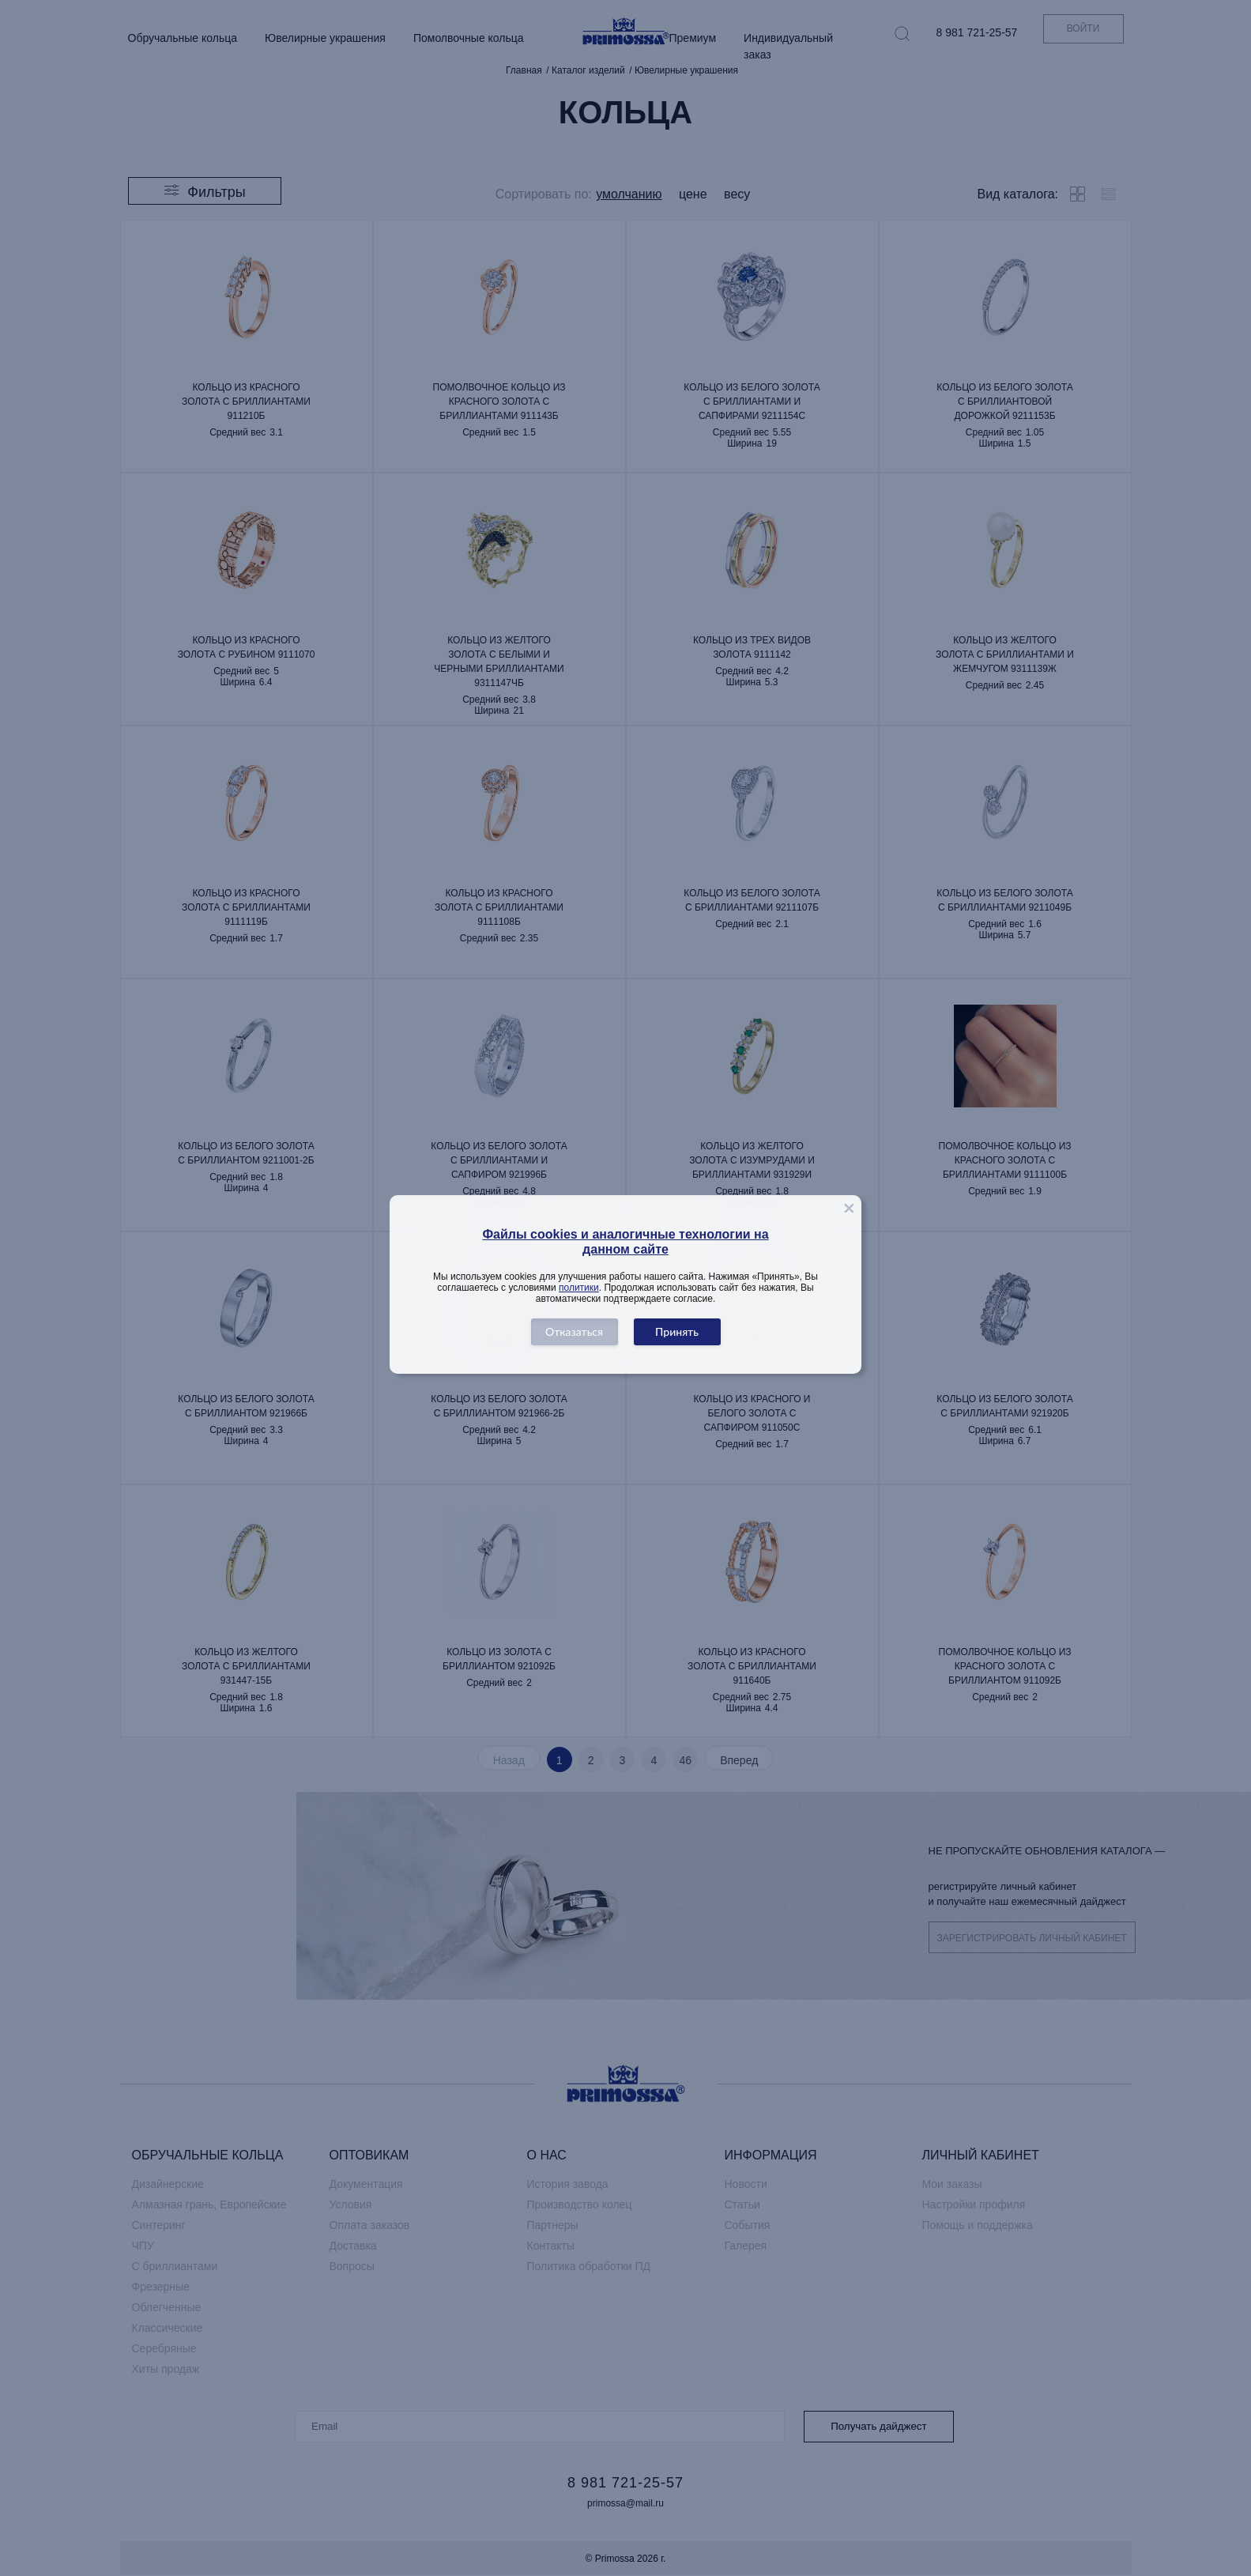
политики (579, 1287)
